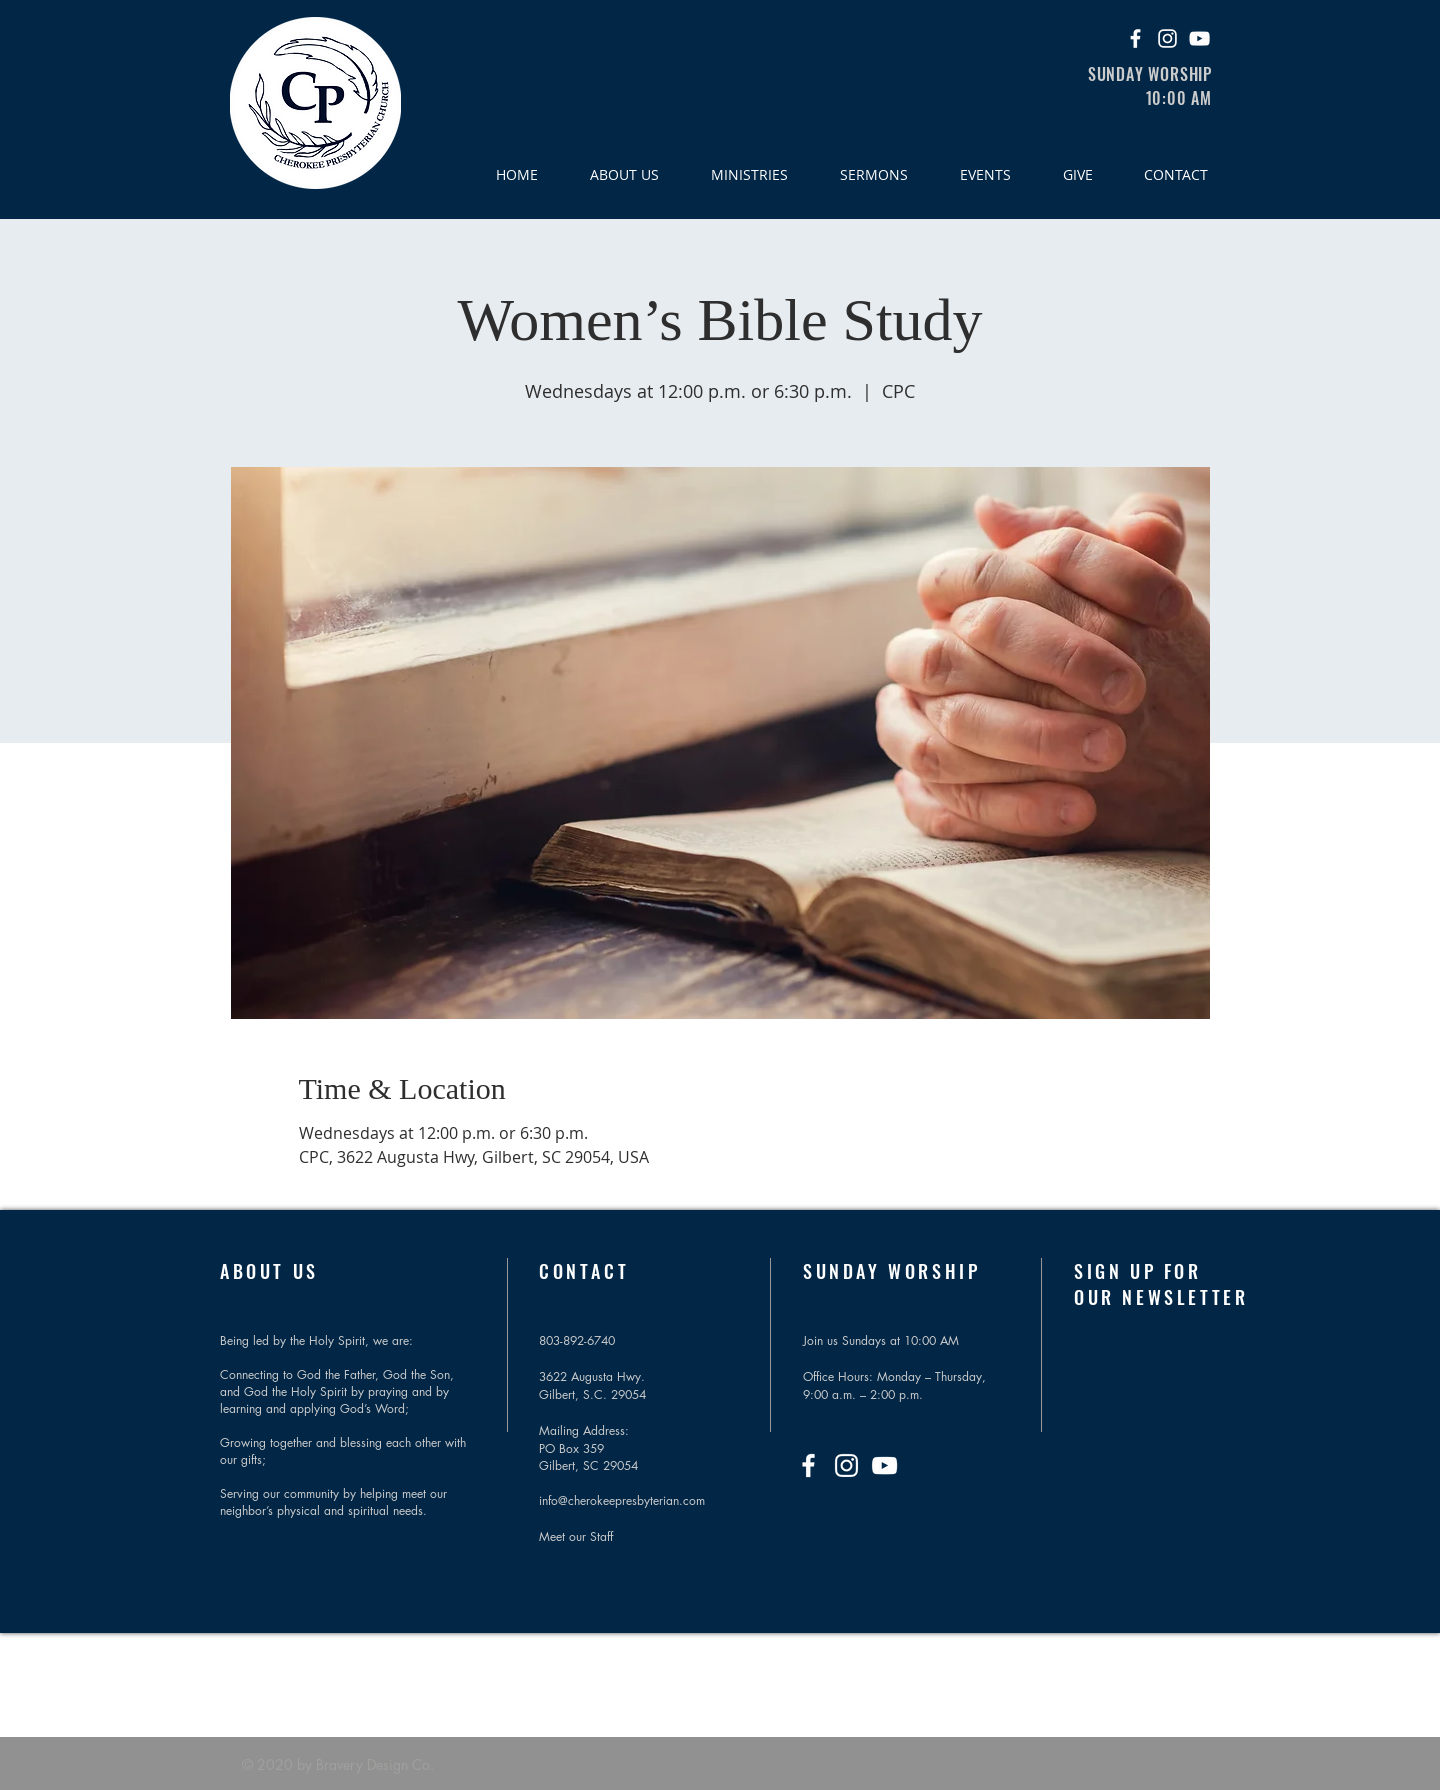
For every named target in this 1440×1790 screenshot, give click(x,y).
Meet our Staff (576, 1536)
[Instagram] (1167, 38)
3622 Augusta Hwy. (592, 1376)
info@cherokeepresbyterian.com (622, 1500)
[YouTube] (1199, 38)
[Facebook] (1135, 38)
